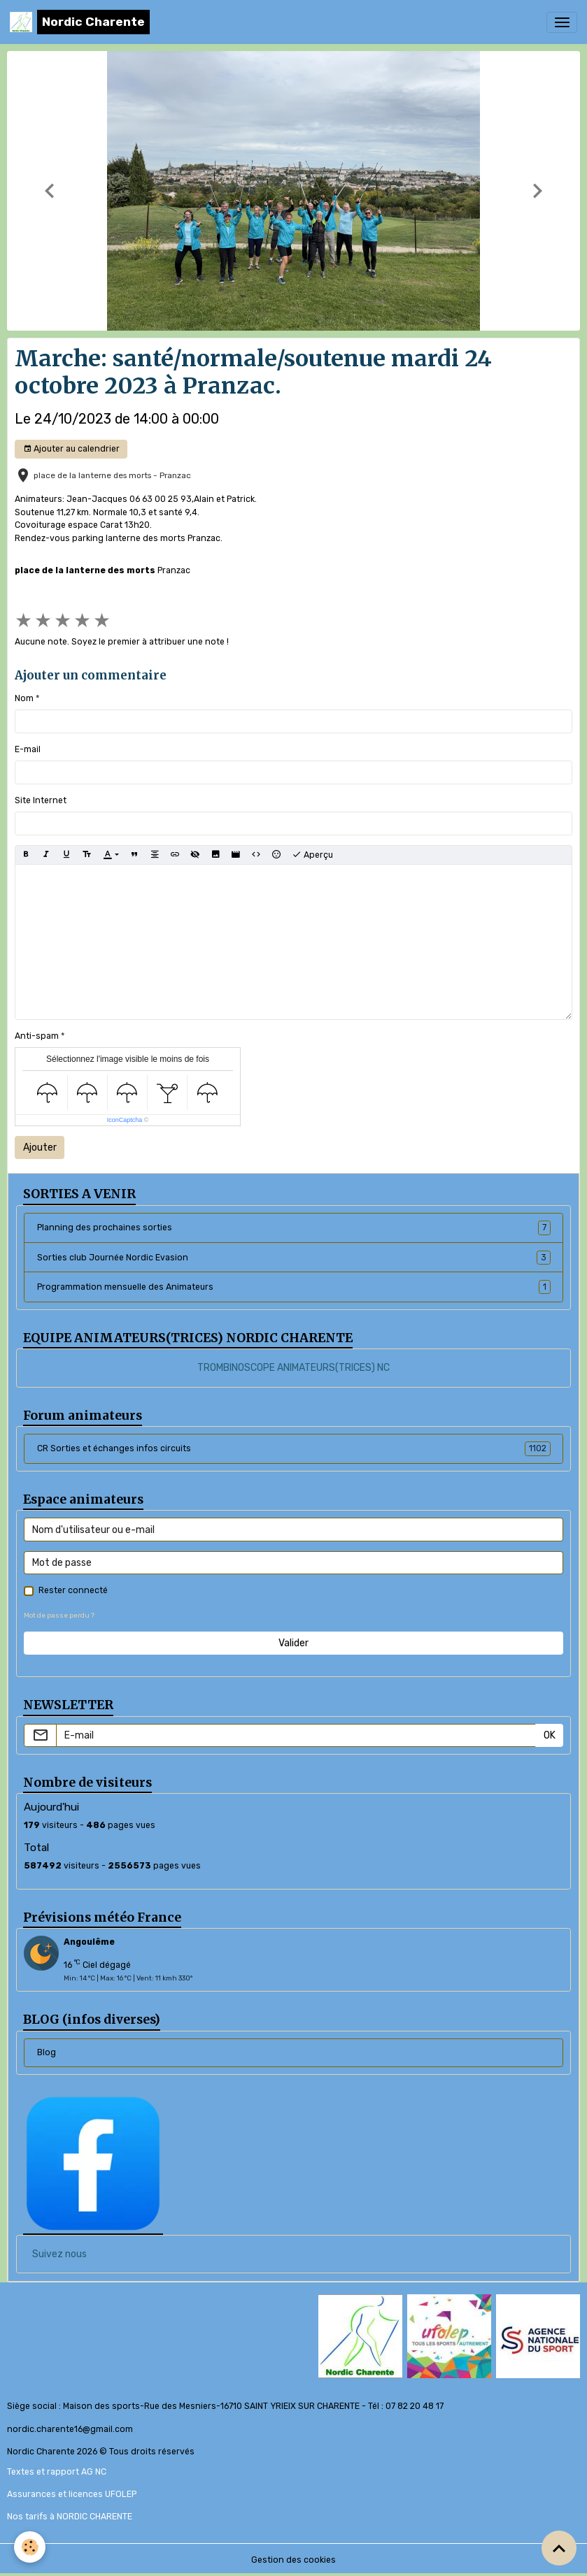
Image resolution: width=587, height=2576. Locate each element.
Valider (293, 1643)
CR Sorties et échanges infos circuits (294, 1448)
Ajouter (40, 1147)
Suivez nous (59, 2254)
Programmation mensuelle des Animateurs (294, 1287)
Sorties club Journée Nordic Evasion (294, 1258)
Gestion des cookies (293, 2560)
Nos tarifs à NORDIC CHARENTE (69, 2516)
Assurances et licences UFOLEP (71, 2494)
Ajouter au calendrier (71, 449)
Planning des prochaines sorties (294, 1228)
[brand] (80, 22)
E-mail (28, 749)
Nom (24, 698)
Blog (46, 2052)
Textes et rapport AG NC (56, 2472)
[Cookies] (29, 2547)
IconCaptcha (125, 1119)
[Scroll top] (559, 2548)
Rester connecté (73, 1590)
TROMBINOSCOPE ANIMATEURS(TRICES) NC (293, 1368)
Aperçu (312, 855)
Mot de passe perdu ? (59, 1615)
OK (550, 1735)
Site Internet (40, 800)
